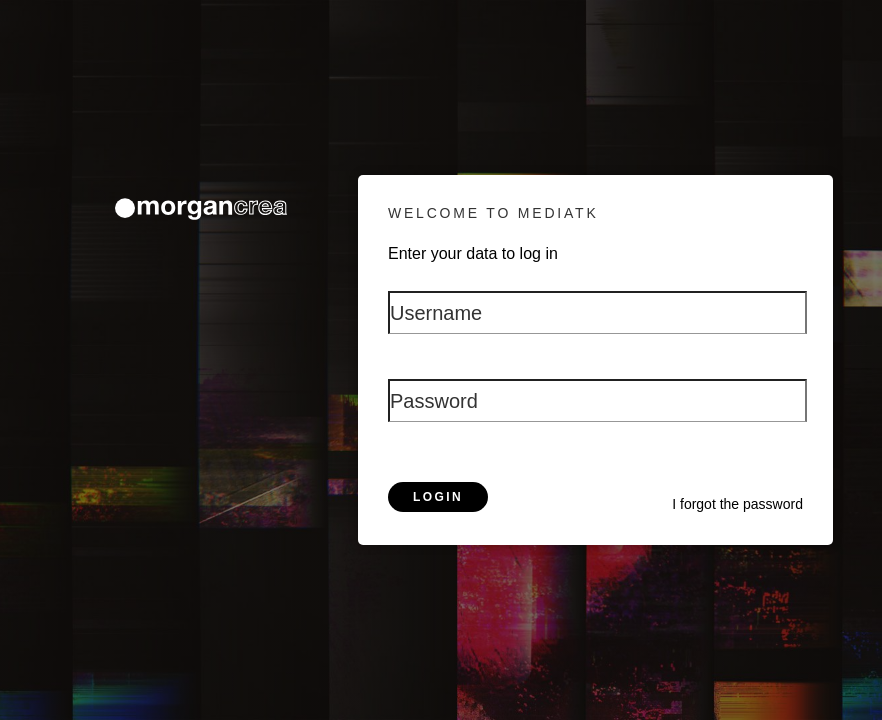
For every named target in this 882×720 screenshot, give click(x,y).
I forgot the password (737, 504)
